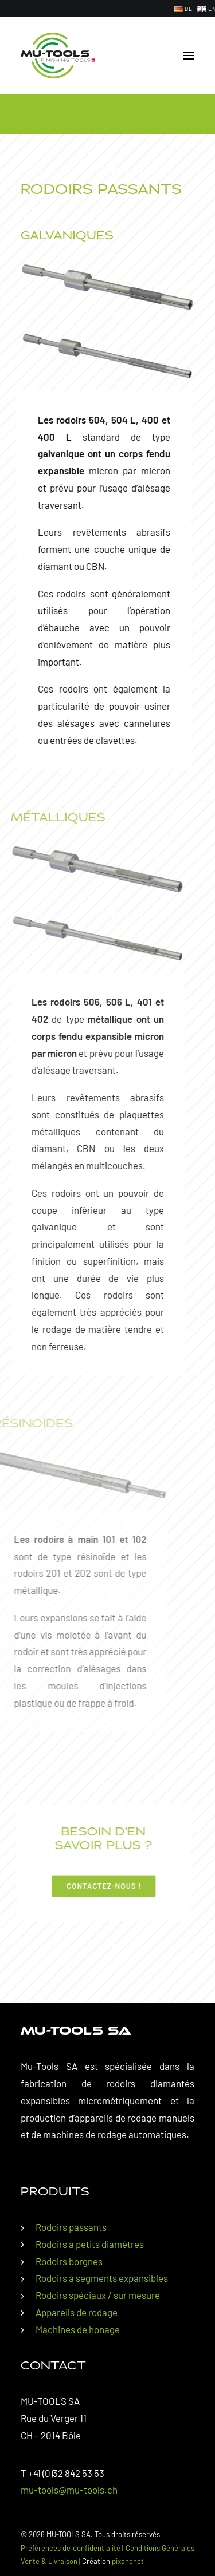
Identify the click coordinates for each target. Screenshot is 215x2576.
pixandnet (128, 2561)
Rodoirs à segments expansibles (102, 2278)
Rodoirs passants (71, 2227)
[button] (188, 55)
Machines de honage (78, 2329)
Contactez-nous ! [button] (70, 1886)
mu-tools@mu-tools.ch (69, 2489)
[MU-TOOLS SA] (58, 55)
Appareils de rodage (77, 2312)
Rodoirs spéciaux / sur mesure (98, 2295)
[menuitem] (183, 8)
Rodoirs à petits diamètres (90, 2244)
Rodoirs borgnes (69, 2261)
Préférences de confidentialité (70, 2548)
